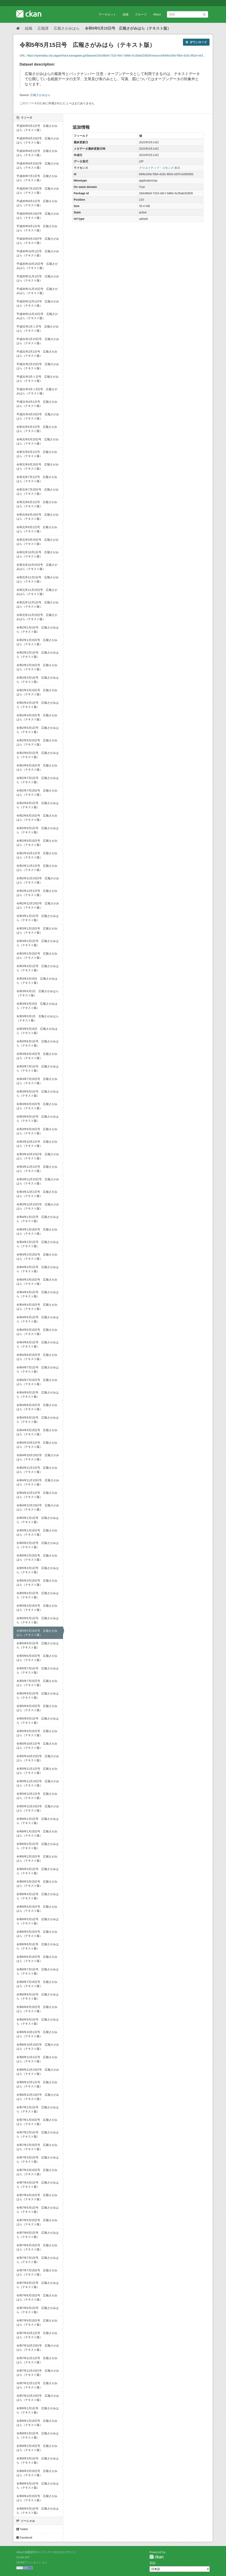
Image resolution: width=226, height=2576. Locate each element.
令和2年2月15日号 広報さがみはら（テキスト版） (36, 667)
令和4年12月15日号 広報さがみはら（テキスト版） (37, 1507)
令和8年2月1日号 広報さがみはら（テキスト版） (37, 2435)
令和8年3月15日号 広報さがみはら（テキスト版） (36, 2473)
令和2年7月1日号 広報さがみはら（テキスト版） (37, 780)
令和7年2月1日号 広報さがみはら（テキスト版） (37, 2134)
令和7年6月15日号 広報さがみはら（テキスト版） (36, 2247)
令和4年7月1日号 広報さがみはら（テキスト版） (37, 1369)
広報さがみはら (67, 28)
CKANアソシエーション (31, 2562)
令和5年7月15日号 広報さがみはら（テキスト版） (36, 1683)
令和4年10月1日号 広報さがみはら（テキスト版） (36, 1444)
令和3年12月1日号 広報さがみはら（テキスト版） (36, 1194)
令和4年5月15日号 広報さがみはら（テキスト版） (36, 1331)
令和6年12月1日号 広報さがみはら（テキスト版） (36, 2084)
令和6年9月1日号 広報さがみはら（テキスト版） (37, 2021)
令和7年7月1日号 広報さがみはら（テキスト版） (37, 2260)
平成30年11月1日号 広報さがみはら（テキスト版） (37, 278)
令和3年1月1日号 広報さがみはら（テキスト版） (37, 918)
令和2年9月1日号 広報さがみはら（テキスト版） (37, 830)
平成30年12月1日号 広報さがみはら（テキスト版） (37, 303)
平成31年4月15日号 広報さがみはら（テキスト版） (37, 416)
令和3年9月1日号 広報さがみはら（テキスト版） (37, 1118)
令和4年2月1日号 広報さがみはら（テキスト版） (37, 1244)
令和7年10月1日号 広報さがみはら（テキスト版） (36, 2335)
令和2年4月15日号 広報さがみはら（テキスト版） (36, 717)
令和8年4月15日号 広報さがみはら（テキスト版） (36, 2498)
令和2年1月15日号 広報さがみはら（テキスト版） (36, 642)
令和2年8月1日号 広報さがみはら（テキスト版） (37, 805)
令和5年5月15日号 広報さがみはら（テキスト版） (128, 28)
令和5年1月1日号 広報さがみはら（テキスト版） (37, 1520)
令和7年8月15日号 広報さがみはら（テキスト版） (36, 2297)
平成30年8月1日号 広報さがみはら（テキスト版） (36, 203)
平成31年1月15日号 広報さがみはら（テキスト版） (37, 341)
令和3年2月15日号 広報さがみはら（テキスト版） (36, 955)
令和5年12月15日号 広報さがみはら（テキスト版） (37, 1808)
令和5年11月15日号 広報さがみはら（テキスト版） (37, 1783)
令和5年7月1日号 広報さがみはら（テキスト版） (37, 1670)
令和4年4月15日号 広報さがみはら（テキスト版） (36, 1306)
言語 (152, 2563)
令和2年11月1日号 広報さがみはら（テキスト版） (36, 867)
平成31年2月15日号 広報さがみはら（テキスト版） (37, 366)
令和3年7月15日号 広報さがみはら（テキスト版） (36, 1081)
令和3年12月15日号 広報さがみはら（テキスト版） (37, 1206)
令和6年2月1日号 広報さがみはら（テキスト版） (37, 1846)
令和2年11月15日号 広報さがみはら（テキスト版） (37, 880)
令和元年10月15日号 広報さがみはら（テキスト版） (36, 567)
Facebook (24, 2537)
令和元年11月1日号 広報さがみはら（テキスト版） (37, 579)
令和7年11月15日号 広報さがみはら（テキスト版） (37, 2372)
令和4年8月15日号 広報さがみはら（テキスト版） (36, 1407)
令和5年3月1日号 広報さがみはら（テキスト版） (37, 1570)
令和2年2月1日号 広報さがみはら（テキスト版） (37, 654)
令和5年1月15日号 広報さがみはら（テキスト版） (36, 1532)
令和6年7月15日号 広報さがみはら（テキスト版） (36, 1984)
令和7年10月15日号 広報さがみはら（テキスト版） (37, 2347)
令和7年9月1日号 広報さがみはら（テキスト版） (37, 2310)
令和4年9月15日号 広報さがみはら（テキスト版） (36, 1432)
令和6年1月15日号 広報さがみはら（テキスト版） (36, 1833)
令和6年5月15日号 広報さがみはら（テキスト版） (36, 1933)
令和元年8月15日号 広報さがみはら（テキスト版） (37, 516)
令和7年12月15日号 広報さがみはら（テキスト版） (37, 2397)
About (157, 14)
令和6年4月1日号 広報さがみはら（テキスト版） (37, 1896)
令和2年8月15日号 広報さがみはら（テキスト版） (36, 817)
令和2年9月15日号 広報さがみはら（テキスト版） (36, 842)
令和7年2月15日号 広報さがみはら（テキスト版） (36, 2147)
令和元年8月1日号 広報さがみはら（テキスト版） (36, 504)
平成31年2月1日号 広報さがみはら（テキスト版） (36, 353)
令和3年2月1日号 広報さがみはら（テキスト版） (37, 943)
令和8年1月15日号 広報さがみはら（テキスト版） (36, 2423)
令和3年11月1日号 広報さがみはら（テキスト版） (36, 1168)
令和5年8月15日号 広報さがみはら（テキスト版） (36, 1708)
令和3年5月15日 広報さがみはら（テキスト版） (36, 1031)
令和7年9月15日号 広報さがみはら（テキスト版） (36, 2322)
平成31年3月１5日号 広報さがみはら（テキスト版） (36, 391)
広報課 (43, 28)
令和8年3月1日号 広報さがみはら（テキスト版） (37, 2460)
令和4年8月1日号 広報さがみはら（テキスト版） (37, 1394)
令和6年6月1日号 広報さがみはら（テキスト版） (37, 1946)
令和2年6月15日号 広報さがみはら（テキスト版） (36, 767)
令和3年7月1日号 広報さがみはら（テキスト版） (37, 1068)
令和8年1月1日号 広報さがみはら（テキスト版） (37, 2410)
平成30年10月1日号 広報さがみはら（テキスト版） (37, 253)
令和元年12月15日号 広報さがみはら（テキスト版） (36, 617)
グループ (141, 14)
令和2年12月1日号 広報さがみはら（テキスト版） (36, 893)
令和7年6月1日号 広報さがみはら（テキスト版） (37, 2234)
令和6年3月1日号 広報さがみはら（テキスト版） (37, 1871)
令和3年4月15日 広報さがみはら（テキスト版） (36, 1005)
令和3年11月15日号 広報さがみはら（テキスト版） (37, 1181)
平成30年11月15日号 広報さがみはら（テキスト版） (37, 291)
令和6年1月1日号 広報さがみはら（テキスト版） (37, 1821)
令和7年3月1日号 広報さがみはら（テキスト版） (37, 2159)
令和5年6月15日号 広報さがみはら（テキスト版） (36, 1658)
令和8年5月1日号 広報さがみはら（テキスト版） (37, 2510)
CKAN (156, 2557)
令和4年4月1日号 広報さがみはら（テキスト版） (37, 1294)
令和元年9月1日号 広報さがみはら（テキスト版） (36, 529)
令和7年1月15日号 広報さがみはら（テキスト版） (36, 2122)
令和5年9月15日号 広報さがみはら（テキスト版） (36, 1733)
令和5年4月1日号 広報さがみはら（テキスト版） (37, 1595)
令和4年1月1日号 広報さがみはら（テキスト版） (37, 1219)
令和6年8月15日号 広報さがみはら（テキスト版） (36, 2009)
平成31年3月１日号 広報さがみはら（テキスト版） (37, 378)
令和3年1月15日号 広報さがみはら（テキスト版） (36, 930)
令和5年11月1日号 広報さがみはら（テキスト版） (36, 1770)
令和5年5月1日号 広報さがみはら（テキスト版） (37, 1620)
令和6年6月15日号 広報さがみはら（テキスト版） (36, 1959)
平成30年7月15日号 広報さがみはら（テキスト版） (37, 190)
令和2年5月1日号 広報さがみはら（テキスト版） (37, 730)
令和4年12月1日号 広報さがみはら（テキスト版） (36, 1495)
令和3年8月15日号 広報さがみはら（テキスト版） (36, 1106)
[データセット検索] (187, 14)
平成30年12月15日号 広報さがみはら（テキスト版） (37, 316)
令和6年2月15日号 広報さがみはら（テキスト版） (36, 1858)
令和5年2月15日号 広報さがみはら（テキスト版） (36, 1557)
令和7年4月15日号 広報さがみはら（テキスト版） (36, 2197)
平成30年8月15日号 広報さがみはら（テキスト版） (37, 215)
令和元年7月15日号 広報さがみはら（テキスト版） (37, 491)
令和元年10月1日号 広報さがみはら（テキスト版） (37, 554)
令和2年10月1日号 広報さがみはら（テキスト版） (36, 855)
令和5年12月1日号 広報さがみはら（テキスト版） (36, 1795)
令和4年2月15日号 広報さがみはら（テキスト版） (36, 1256)
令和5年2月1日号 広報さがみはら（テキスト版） (37, 1545)
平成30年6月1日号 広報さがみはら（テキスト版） (36, 153)
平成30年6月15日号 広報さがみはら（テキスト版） (37, 165)
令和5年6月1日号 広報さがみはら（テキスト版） (37, 1645)
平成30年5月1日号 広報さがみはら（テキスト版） (36, 128)
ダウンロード (196, 42)
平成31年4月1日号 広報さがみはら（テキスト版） (36, 403)
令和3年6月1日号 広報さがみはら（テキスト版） (37, 1043)
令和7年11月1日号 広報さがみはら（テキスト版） (36, 2360)
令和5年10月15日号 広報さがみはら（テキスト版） (37, 1758)
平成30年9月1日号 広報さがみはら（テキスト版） (36, 228)
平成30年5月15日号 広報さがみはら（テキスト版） (37, 140)
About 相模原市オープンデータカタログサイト (46, 2552)
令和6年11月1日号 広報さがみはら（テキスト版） (36, 2059)
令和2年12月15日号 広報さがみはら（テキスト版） (37, 905)
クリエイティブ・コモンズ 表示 (159, 167)
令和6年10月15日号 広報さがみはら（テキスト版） (37, 2046)
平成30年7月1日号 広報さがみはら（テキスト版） (36, 178)
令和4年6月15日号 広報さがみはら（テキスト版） (36, 1357)
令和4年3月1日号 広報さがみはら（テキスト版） (37, 1269)
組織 (125, 14)
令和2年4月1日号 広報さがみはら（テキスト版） (37, 704)
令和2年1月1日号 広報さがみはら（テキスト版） (37, 629)
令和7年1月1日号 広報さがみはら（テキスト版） (37, 2109)
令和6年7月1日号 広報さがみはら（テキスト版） (37, 1971)
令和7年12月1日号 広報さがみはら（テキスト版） (36, 2385)
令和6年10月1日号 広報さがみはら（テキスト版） (36, 2034)
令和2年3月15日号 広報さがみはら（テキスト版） (36, 692)
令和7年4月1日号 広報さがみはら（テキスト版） (37, 2184)
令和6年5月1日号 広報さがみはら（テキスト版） (37, 1921)
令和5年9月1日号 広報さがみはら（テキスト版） (37, 1720)
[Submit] (204, 14)
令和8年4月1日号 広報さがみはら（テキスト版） (37, 2485)
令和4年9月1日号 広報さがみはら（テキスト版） (37, 1419)
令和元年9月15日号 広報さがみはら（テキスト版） (37, 541)
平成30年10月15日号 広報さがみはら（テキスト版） (37, 266)
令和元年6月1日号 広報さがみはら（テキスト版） (36, 454)
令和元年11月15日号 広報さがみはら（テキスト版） (36, 592)
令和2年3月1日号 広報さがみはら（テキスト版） (37, 679)
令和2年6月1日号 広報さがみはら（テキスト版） (37, 755)
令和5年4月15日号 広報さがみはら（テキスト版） (36, 1607)
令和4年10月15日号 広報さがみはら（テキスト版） (37, 1457)
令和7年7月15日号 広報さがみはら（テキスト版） (36, 2272)
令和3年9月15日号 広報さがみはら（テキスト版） (36, 1131)
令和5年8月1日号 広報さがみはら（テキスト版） (37, 1695)
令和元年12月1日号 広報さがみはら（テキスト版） (37, 604)
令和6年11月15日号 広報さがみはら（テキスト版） (37, 2071)
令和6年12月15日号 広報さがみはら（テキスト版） (37, 2096)
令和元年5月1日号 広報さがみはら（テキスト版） (36, 429)
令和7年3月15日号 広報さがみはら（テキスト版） (36, 2172)
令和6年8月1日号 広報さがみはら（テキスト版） (37, 1996)
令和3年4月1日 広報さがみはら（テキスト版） (37, 993)
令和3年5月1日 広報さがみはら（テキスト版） (37, 1018)
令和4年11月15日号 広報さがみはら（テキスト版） (37, 1482)
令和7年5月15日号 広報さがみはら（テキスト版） (36, 2222)
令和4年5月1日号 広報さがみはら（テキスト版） (37, 1319)
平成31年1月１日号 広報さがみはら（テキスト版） (37, 328)
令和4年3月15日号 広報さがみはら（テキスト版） (36, 1281)
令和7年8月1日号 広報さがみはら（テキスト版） (37, 2285)
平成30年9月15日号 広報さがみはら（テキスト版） (37, 240)
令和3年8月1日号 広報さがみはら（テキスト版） (37, 1093)
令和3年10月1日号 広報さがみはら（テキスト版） (36, 1143)
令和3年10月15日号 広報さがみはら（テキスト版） (37, 1156)
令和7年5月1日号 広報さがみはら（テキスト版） (37, 2209)
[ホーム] (18, 28)
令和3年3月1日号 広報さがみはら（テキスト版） (37, 968)
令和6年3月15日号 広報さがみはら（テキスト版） (36, 1883)
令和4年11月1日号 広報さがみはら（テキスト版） (36, 1469)
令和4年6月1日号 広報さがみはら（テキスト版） (37, 1344)
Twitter (22, 2529)
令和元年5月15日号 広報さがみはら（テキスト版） (37, 441)
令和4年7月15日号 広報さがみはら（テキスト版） (36, 1382)
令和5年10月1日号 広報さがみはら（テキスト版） (36, 1745)
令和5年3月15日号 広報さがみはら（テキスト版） (36, 1582)
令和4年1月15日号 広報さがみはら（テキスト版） (36, 1231)
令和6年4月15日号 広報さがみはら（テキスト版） (36, 1908)
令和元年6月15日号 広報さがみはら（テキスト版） (37, 466)
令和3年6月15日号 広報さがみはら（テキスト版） (36, 1056)
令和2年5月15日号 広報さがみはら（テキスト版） (36, 742)
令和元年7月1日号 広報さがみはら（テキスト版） (36, 479)
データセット (107, 14)
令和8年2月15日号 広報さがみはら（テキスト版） (36, 2448)
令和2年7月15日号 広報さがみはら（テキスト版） (36, 792)
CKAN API (23, 2557)
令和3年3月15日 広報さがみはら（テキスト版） (36, 980)
